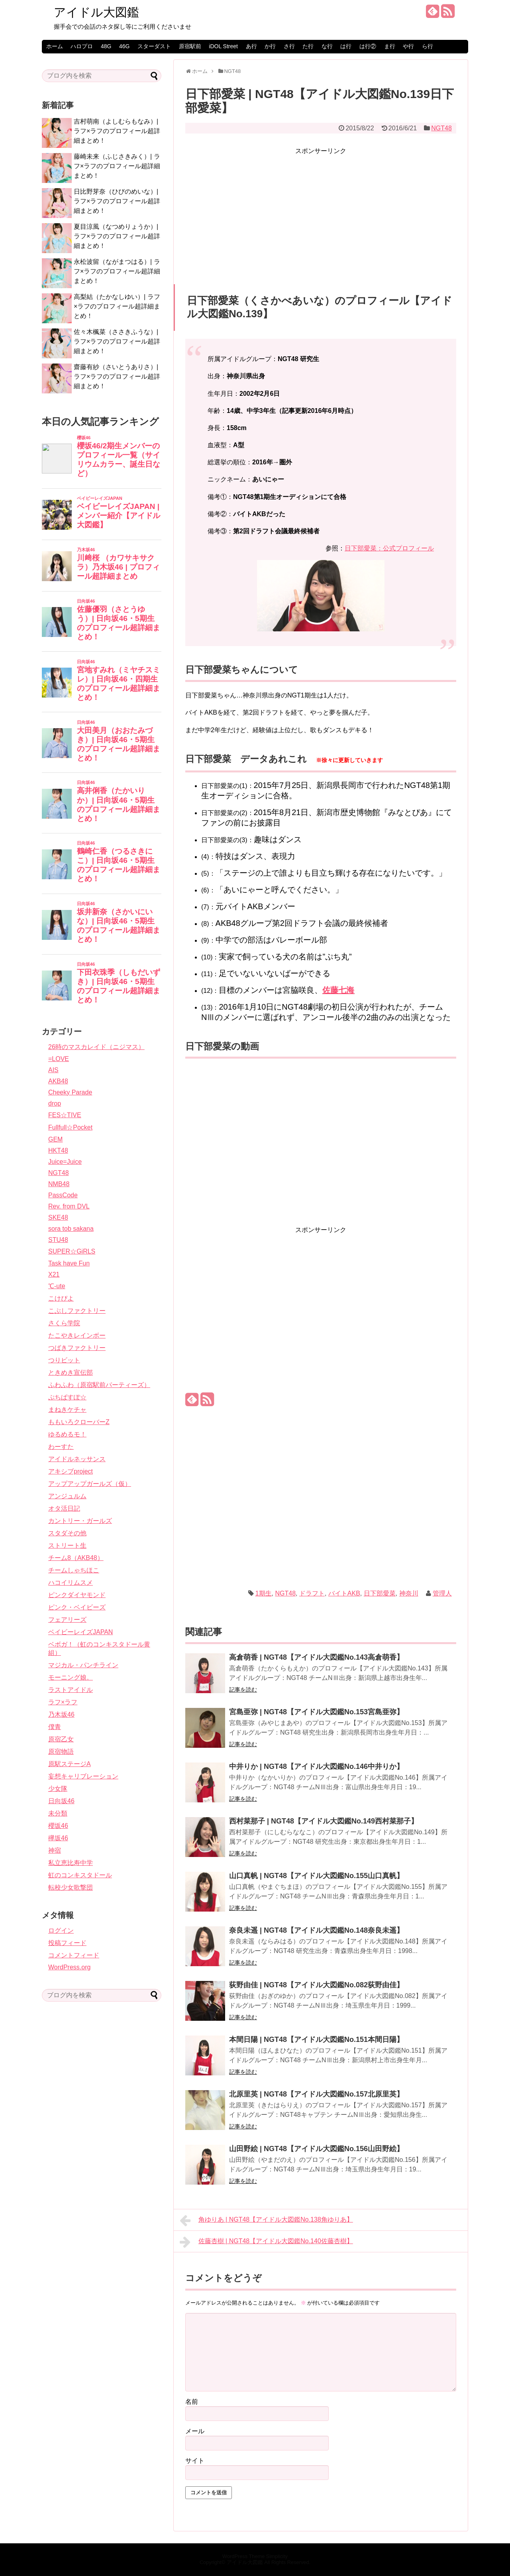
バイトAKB (344, 1593)
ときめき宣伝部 (70, 1372)
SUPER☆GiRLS (71, 1251)
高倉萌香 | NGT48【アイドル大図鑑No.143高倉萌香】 (316, 1657)
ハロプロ (82, 46)
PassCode (63, 1195)
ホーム (54, 46)
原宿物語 (61, 1751)
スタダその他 (67, 1533)
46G (124, 46)
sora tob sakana (71, 1228)
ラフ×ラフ (62, 1702)
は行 (345, 46)
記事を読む (243, 1689)
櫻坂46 (58, 1825)
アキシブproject (70, 1471)
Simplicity (277, 2556)
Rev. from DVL (69, 1206)
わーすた (61, 1446)
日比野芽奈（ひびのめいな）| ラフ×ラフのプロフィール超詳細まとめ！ (117, 201)
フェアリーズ (67, 1619)
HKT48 (58, 1150)
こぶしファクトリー (77, 1310)
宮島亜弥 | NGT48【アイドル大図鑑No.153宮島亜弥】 (316, 1712)
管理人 (442, 1593)
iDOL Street (223, 46)
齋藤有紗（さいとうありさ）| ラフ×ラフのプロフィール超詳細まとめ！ (117, 376)
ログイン (61, 1930)
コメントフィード (73, 1955)
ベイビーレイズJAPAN (80, 1632)
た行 (308, 46)
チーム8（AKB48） (76, 1557)
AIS (53, 1070)
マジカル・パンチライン (83, 1665)
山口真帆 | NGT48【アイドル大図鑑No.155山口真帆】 (316, 1876)
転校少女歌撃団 (70, 1887)
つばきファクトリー (77, 1347)
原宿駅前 (190, 46)
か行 (270, 46)
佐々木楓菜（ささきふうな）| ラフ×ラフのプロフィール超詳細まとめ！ (117, 341)
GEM (55, 1139)
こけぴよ (61, 1298)
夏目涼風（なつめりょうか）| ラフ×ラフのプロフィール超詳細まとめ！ (117, 236)
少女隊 (57, 1788)
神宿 (54, 1850)
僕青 (54, 1726)
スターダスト (154, 46)
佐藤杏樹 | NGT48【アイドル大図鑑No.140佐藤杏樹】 (266, 2242)
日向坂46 (61, 1801)
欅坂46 (58, 1838)
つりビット (64, 1360)
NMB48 (58, 1184)
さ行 (289, 46)
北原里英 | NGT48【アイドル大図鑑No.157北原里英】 (316, 2094)
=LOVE (58, 1058)
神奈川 (408, 1593)
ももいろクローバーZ (79, 1422)
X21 (53, 1274)
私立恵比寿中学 (70, 1862)
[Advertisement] (320, 212)
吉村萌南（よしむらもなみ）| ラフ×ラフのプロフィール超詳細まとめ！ (117, 131)
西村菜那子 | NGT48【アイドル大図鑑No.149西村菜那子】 (323, 1821)
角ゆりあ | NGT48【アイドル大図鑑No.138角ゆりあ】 (266, 2220)
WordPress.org (69, 1967)
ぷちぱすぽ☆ (67, 1397)
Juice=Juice (65, 1161)
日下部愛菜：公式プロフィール (389, 548)
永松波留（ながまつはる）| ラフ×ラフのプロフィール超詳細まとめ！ (117, 271)
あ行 (251, 46)
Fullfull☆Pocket (70, 1127)
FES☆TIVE (64, 1115)
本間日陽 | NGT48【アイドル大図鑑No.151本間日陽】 (316, 2040)
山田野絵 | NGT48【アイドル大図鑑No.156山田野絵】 (316, 2149)
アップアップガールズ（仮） (89, 1483)
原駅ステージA (69, 1764)
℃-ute (56, 1286)
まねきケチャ (67, 1409)
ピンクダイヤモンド (77, 1595)
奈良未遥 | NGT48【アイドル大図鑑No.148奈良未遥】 (316, 1930)
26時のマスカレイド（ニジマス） (96, 1046)
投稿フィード (67, 1942)
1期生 (263, 1593)
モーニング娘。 (70, 1677)
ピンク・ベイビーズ (77, 1607)
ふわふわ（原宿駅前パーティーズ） (99, 1384)
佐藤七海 (338, 990)
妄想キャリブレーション (83, 1776)
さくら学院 (64, 1323)
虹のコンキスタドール (80, 1875)
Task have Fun (69, 1263)
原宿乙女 (61, 1739)
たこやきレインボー (77, 1335)
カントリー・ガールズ (80, 1520)
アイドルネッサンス (77, 1459)
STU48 (58, 1239)
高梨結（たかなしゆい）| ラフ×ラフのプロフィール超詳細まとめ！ (117, 306)
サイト (194, 2460)
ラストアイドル (70, 1689)
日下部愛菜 (380, 1593)
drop (54, 1103)
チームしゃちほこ (73, 1570)
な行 (327, 46)
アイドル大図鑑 (96, 12)
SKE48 (58, 1217)
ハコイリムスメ (70, 1582)
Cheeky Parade (70, 1092)
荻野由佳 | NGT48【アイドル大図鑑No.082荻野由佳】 (316, 1985)
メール (194, 2431)
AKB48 (58, 1081)
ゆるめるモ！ (67, 1434)
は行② (367, 46)
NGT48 (441, 128)
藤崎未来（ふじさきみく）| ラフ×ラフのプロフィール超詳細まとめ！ (117, 166)
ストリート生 (67, 1545)
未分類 (57, 1813)
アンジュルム (67, 1496)
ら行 (427, 46)
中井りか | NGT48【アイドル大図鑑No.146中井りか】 (316, 1766)
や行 (408, 46)
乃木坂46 (61, 1714)
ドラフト (312, 1593)
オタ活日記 (64, 1508)
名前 (191, 2401)
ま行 (389, 46)
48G (106, 46)
